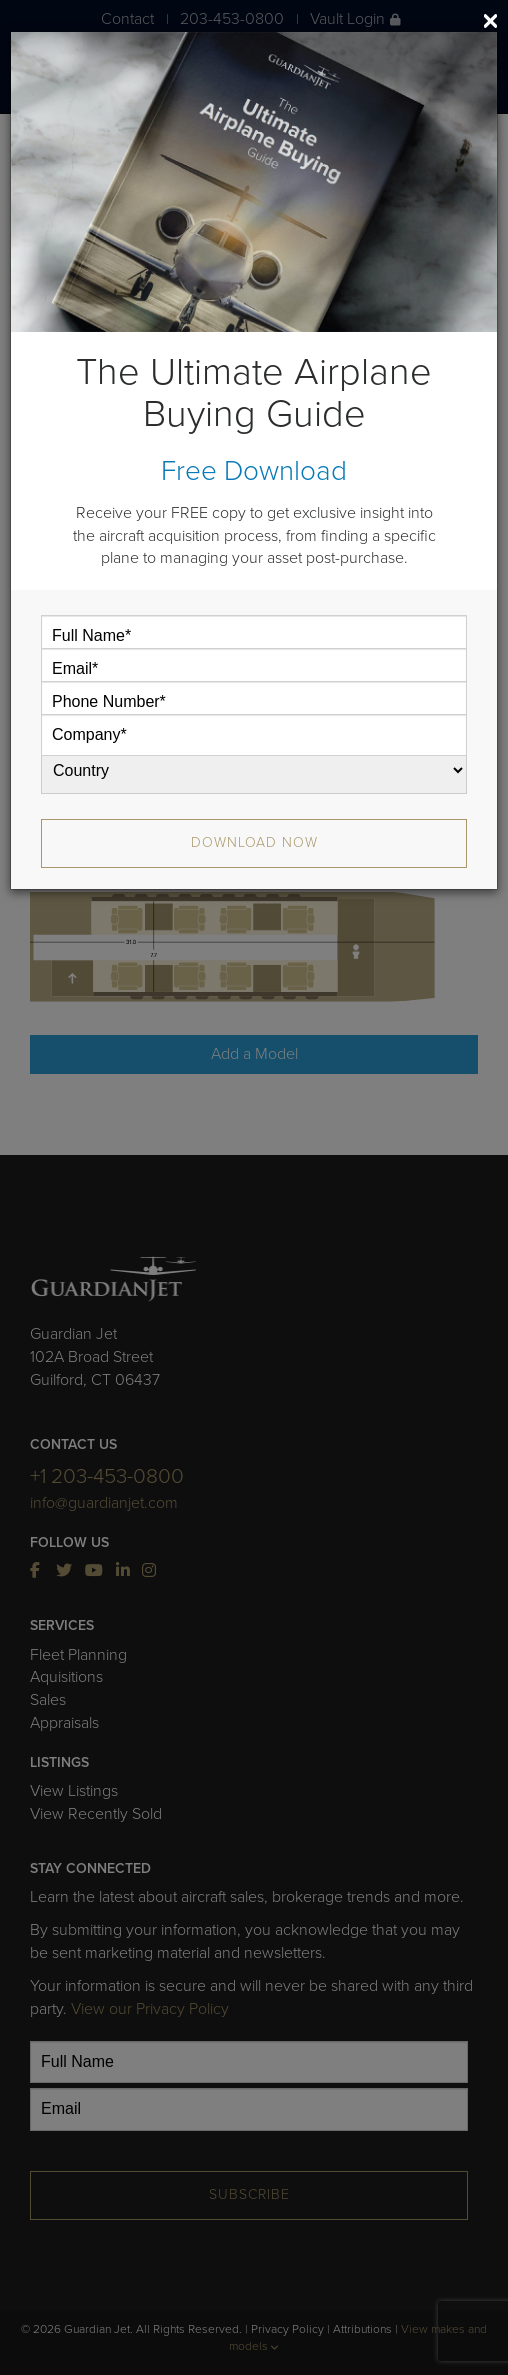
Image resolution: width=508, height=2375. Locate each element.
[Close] (490, 20)
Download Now (254, 842)
